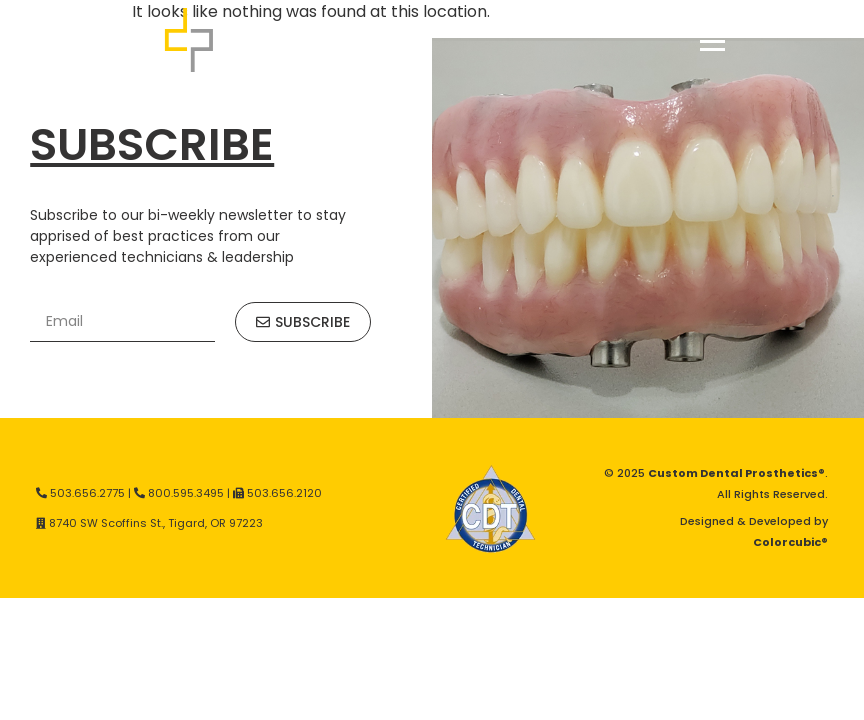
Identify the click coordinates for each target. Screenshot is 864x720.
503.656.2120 (284, 493)
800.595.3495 (186, 493)
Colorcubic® (790, 542)
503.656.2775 (87, 493)
